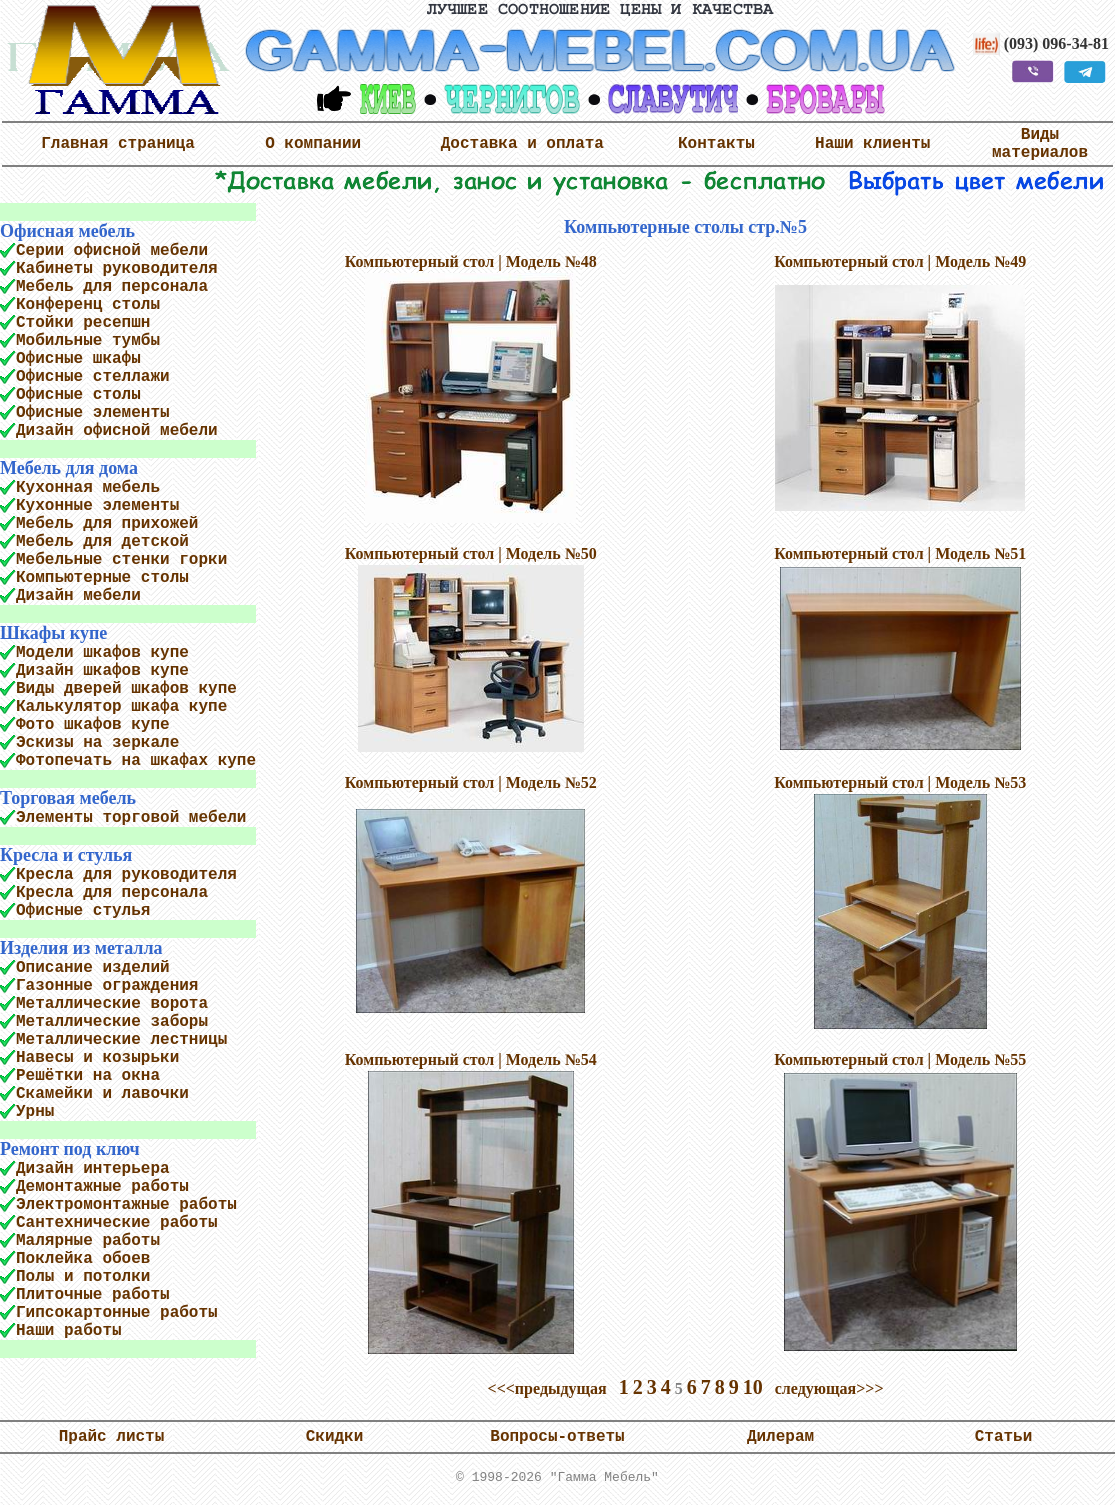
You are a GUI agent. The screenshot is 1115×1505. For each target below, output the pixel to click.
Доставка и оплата (522, 144)
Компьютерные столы (102, 578)
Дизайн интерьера (93, 1169)
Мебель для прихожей (107, 524)
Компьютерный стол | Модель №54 (471, 1059)
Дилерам (780, 1441)
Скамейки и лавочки (102, 1094)
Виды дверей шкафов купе (126, 689)
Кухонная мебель (88, 488)
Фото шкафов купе (93, 725)
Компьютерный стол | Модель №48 (471, 261)
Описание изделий (93, 968)
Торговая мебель (68, 798)
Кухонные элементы (97, 506)
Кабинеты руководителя (117, 269)
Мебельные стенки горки (121, 560)
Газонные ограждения (107, 986)
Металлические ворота (112, 1004)
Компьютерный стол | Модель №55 (900, 1059)
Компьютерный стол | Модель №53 (900, 782)
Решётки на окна (88, 1076)
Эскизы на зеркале (97, 743)
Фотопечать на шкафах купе (136, 761)
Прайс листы (112, 1441)
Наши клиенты (872, 144)
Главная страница (118, 144)
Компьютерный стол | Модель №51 (900, 553)
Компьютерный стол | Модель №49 (900, 261)
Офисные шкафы (78, 359)
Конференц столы (88, 305)
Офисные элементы (93, 413)
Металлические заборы (112, 1022)
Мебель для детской (102, 542)
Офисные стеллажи (93, 377)
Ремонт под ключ (70, 1149)
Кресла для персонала (112, 893)
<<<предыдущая (547, 1388)
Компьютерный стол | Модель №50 (471, 553)
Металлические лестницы (121, 1040)
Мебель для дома (69, 468)
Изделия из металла (81, 948)
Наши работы (69, 1331)
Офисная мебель (67, 231)
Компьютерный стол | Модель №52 (471, 782)
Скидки (335, 1441)
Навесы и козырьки (97, 1058)
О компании (313, 144)
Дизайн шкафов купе (102, 671)
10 (753, 1387)
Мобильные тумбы (88, 341)
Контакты (716, 144)
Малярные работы (88, 1241)
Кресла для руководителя (126, 875)
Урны (35, 1112)
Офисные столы (78, 395)
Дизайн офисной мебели (117, 431)
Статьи (1004, 1441)
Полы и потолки (83, 1277)
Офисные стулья (83, 911)
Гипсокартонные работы (117, 1313)
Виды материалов (1040, 144)
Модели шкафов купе (102, 653)
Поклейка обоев (83, 1259)
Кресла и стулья (66, 855)
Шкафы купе (53, 633)
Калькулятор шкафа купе (121, 707)
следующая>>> (829, 1388)
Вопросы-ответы (557, 1441)
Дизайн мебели (78, 596)
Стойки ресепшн (83, 323)
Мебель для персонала (112, 287)
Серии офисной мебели (112, 251)
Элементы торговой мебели (131, 818)
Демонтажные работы (102, 1187)
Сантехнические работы (117, 1223)
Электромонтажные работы (126, 1205)
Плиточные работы (93, 1295)
